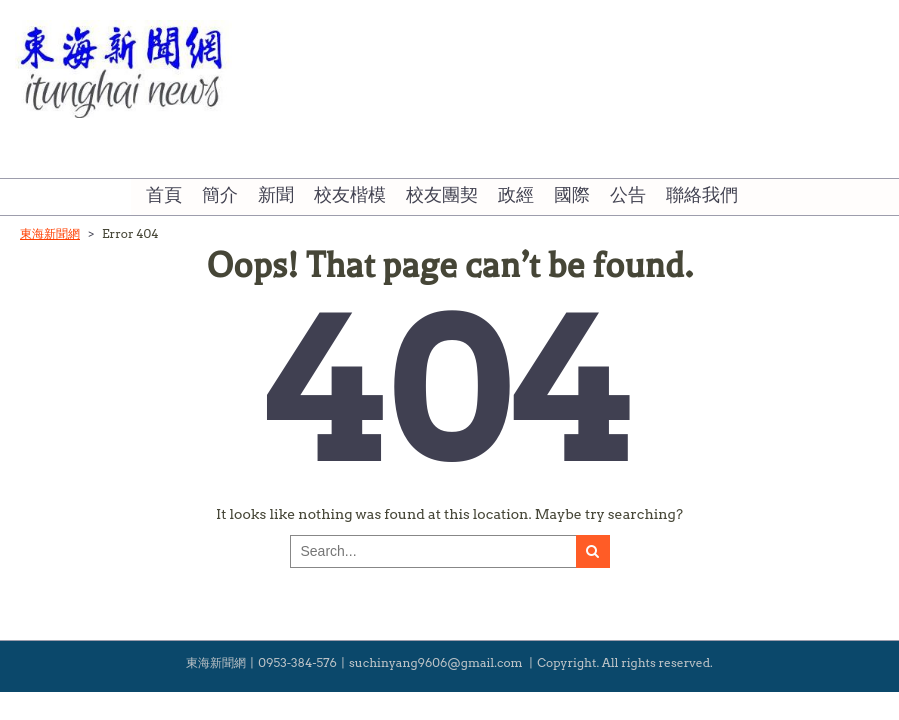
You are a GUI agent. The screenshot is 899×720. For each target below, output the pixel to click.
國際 (572, 196)
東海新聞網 (50, 233)
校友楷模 (350, 196)
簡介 (220, 196)
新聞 (276, 196)
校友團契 (442, 196)
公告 (628, 196)
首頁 (164, 196)
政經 (516, 196)
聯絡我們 (702, 196)
